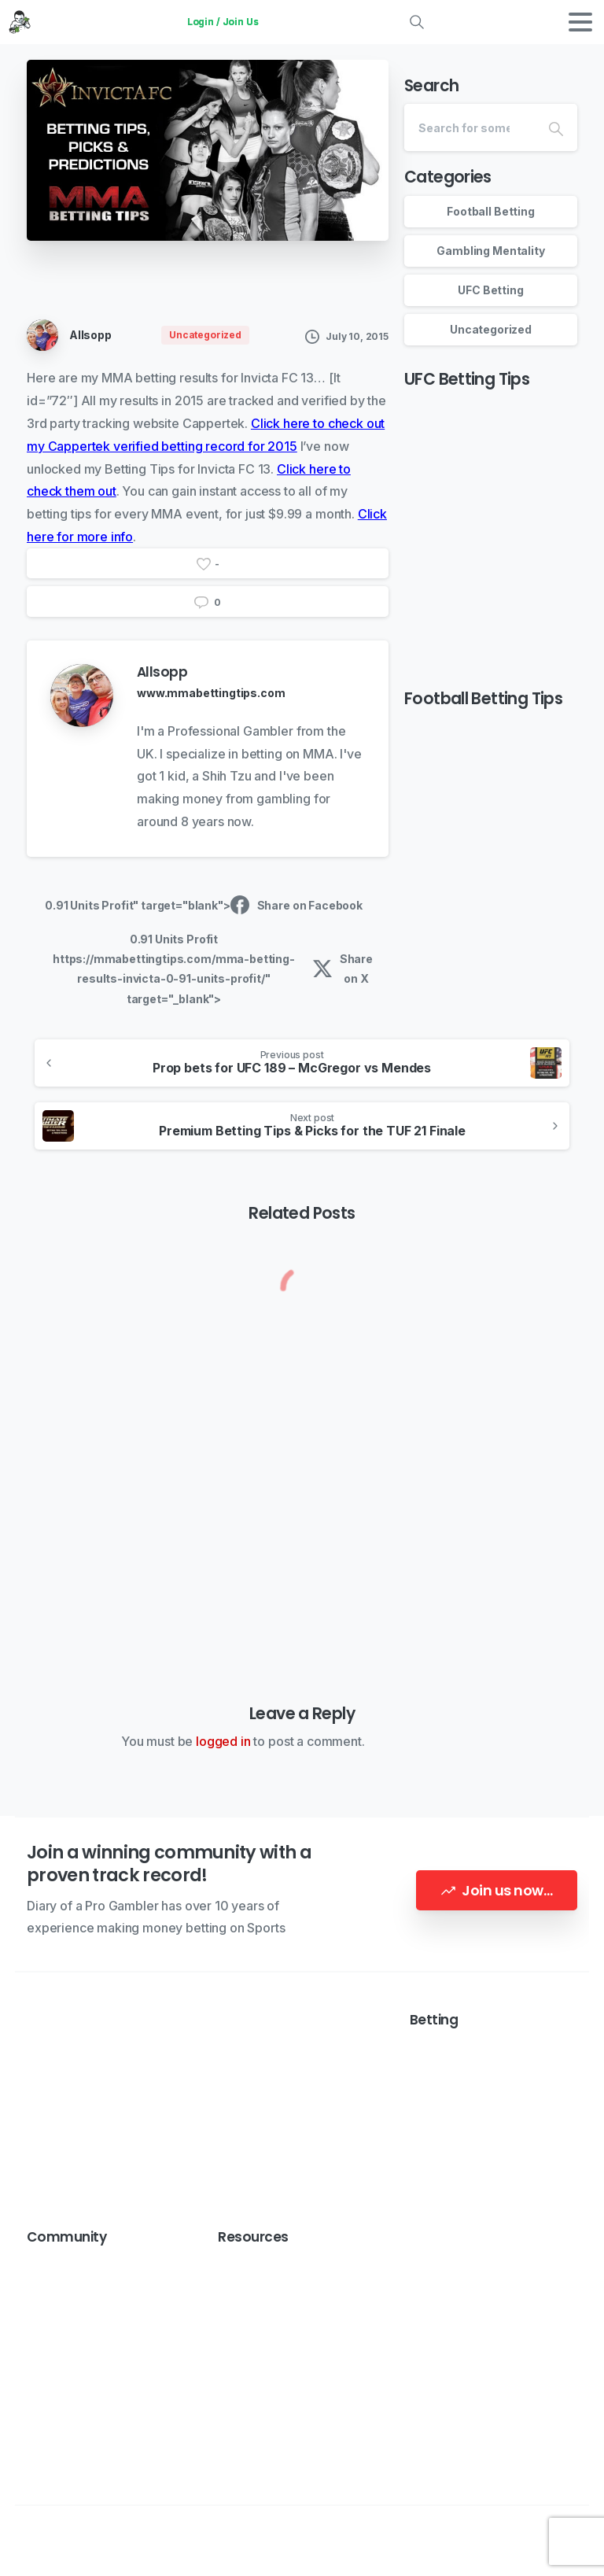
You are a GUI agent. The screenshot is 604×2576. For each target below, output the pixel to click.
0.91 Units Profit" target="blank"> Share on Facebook (204, 904)
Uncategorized (491, 329)
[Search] (469, 127)
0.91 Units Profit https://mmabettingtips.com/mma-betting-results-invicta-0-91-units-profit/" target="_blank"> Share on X (213, 969)
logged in (223, 1741)
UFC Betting (490, 290)
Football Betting (490, 211)
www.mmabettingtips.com (211, 692)
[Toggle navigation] (580, 22)
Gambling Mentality (490, 250)
